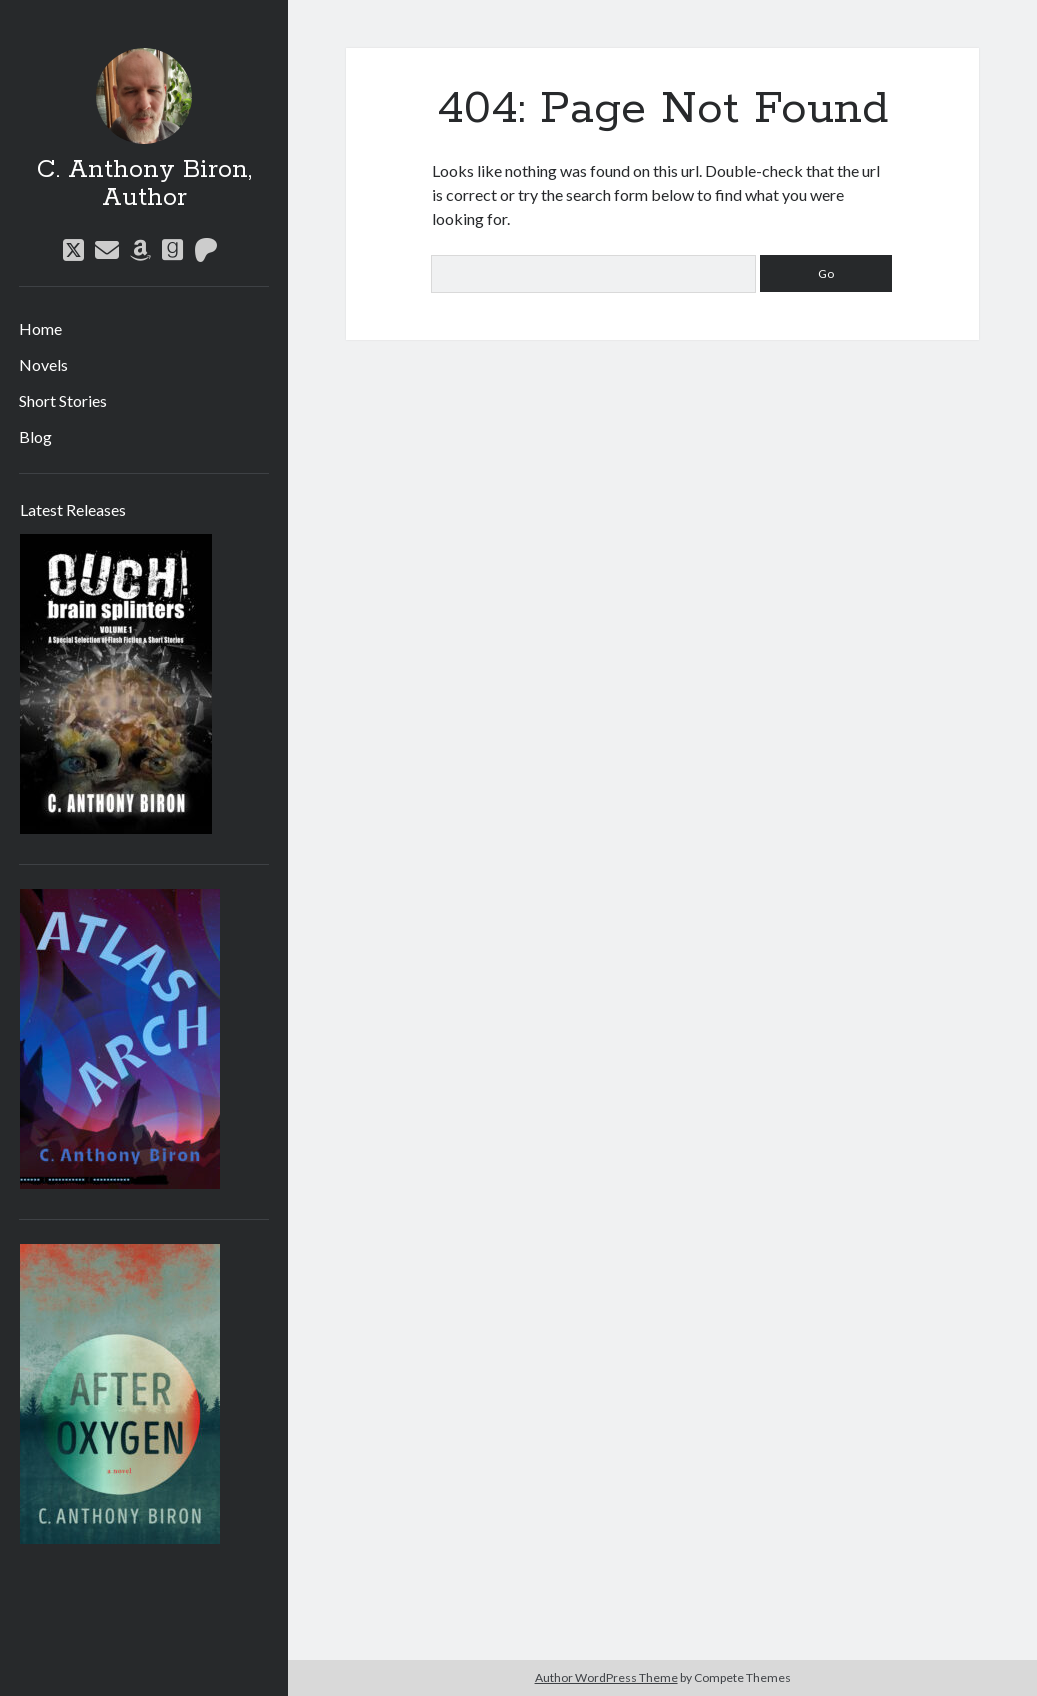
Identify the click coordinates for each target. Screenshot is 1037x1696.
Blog (35, 436)
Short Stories (63, 400)
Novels (43, 364)
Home (40, 328)
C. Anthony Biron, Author (144, 184)
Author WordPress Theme (606, 1677)
